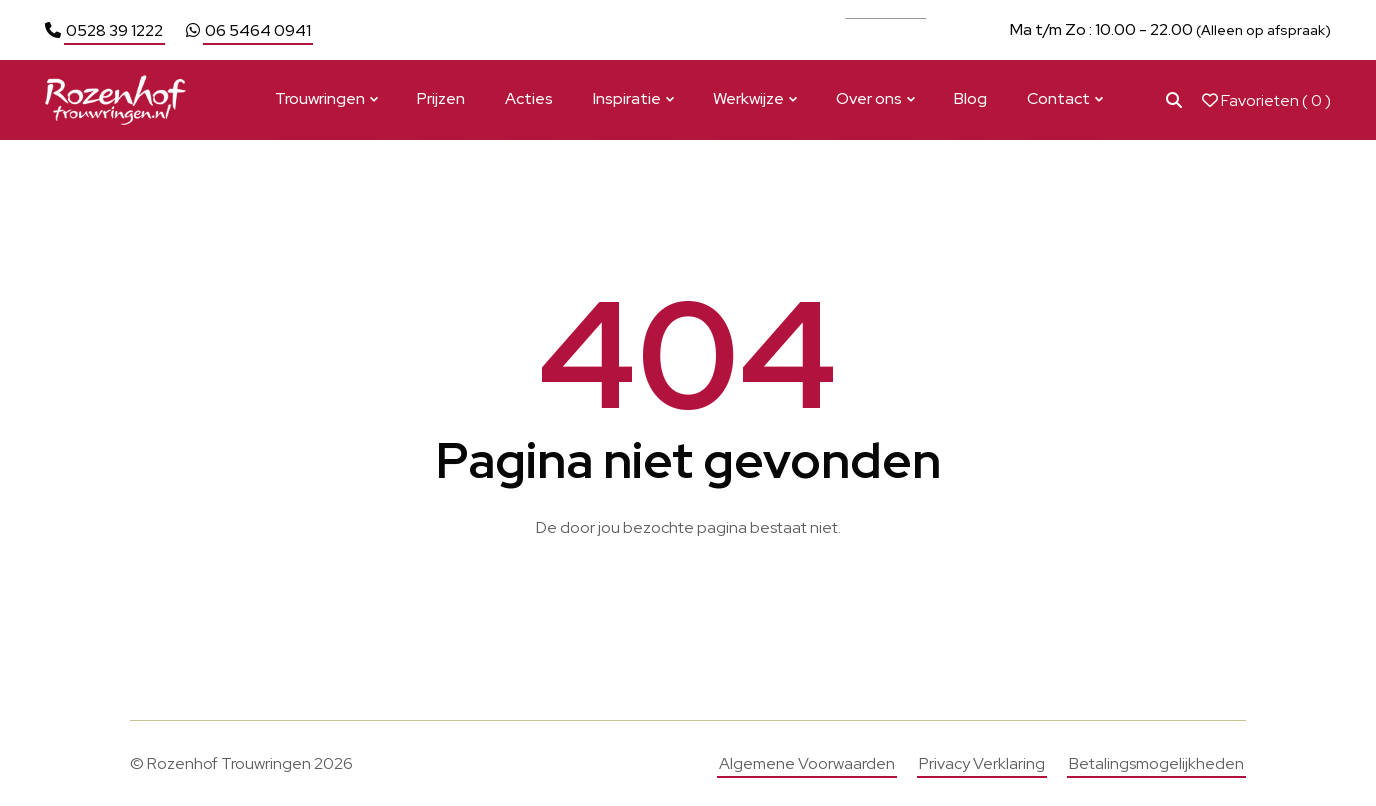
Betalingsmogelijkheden (1156, 763)
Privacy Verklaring (982, 763)
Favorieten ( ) (1266, 100)
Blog (970, 98)
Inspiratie (627, 98)
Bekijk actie (885, 29)
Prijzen (441, 98)
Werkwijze (748, 98)
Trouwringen (320, 98)
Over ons (869, 98)
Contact (1058, 98)
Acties (529, 98)
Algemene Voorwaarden (807, 763)
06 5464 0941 (258, 30)
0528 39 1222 (114, 30)
